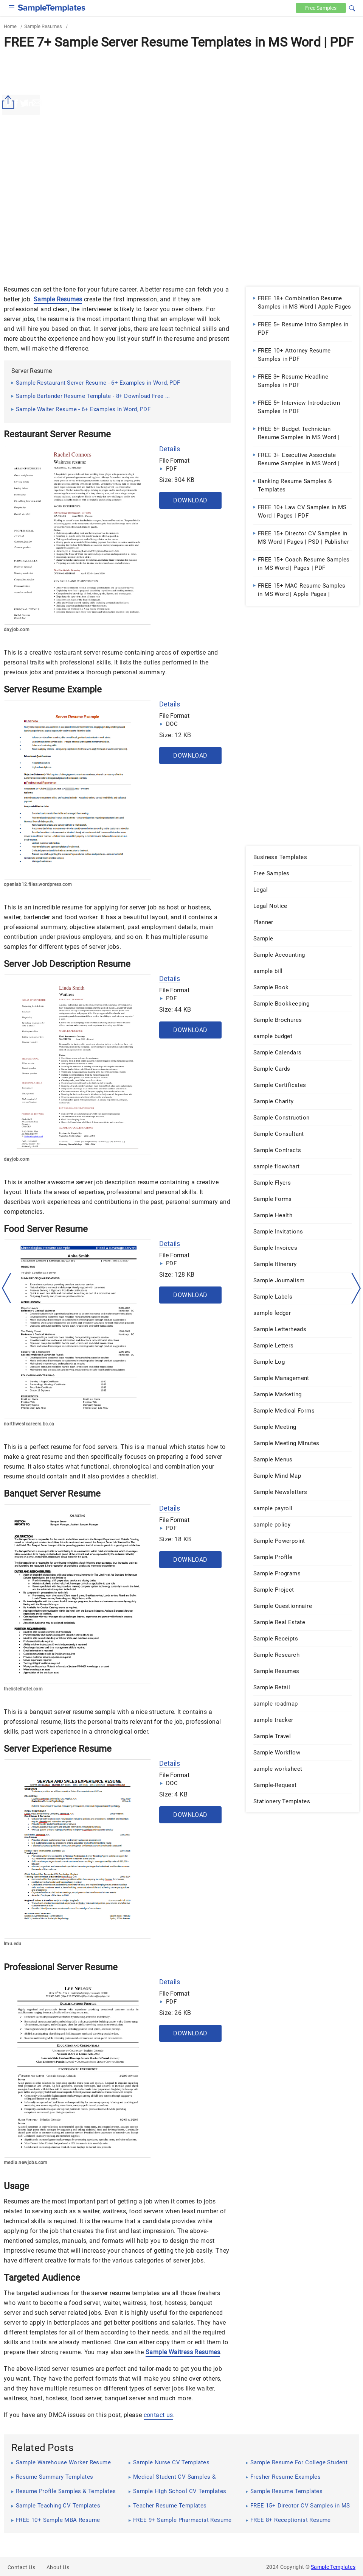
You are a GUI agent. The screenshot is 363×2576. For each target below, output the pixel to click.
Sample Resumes (43, 26)
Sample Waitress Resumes (183, 2352)
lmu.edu (13, 1943)
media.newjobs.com (26, 2162)
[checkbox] (12, 7)
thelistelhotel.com (23, 1689)
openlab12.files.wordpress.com (38, 884)
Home (10, 26)
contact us (158, 2415)
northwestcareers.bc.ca (29, 1424)
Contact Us (21, 2567)
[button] (352, 7)
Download (190, 500)
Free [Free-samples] (320, 8)
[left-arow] (7, 1288)
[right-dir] (356, 1288)
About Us (58, 2567)
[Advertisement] (181, 109)
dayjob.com (16, 629)
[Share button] (9, 102)
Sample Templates (333, 2567)
